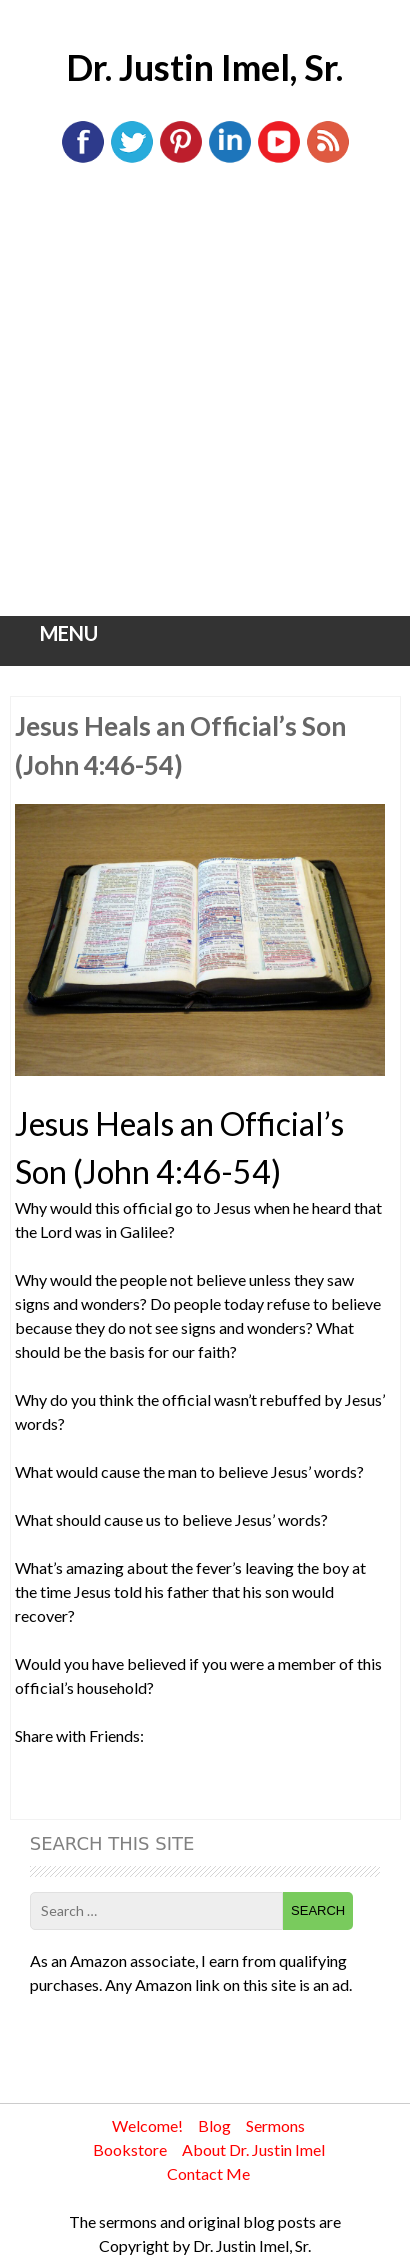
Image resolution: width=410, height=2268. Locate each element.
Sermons (275, 2125)
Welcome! (147, 2125)
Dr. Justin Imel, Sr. (204, 67)
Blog (214, 2125)
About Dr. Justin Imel (253, 2149)
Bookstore (130, 2149)
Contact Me (208, 2173)
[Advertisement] (205, 401)
